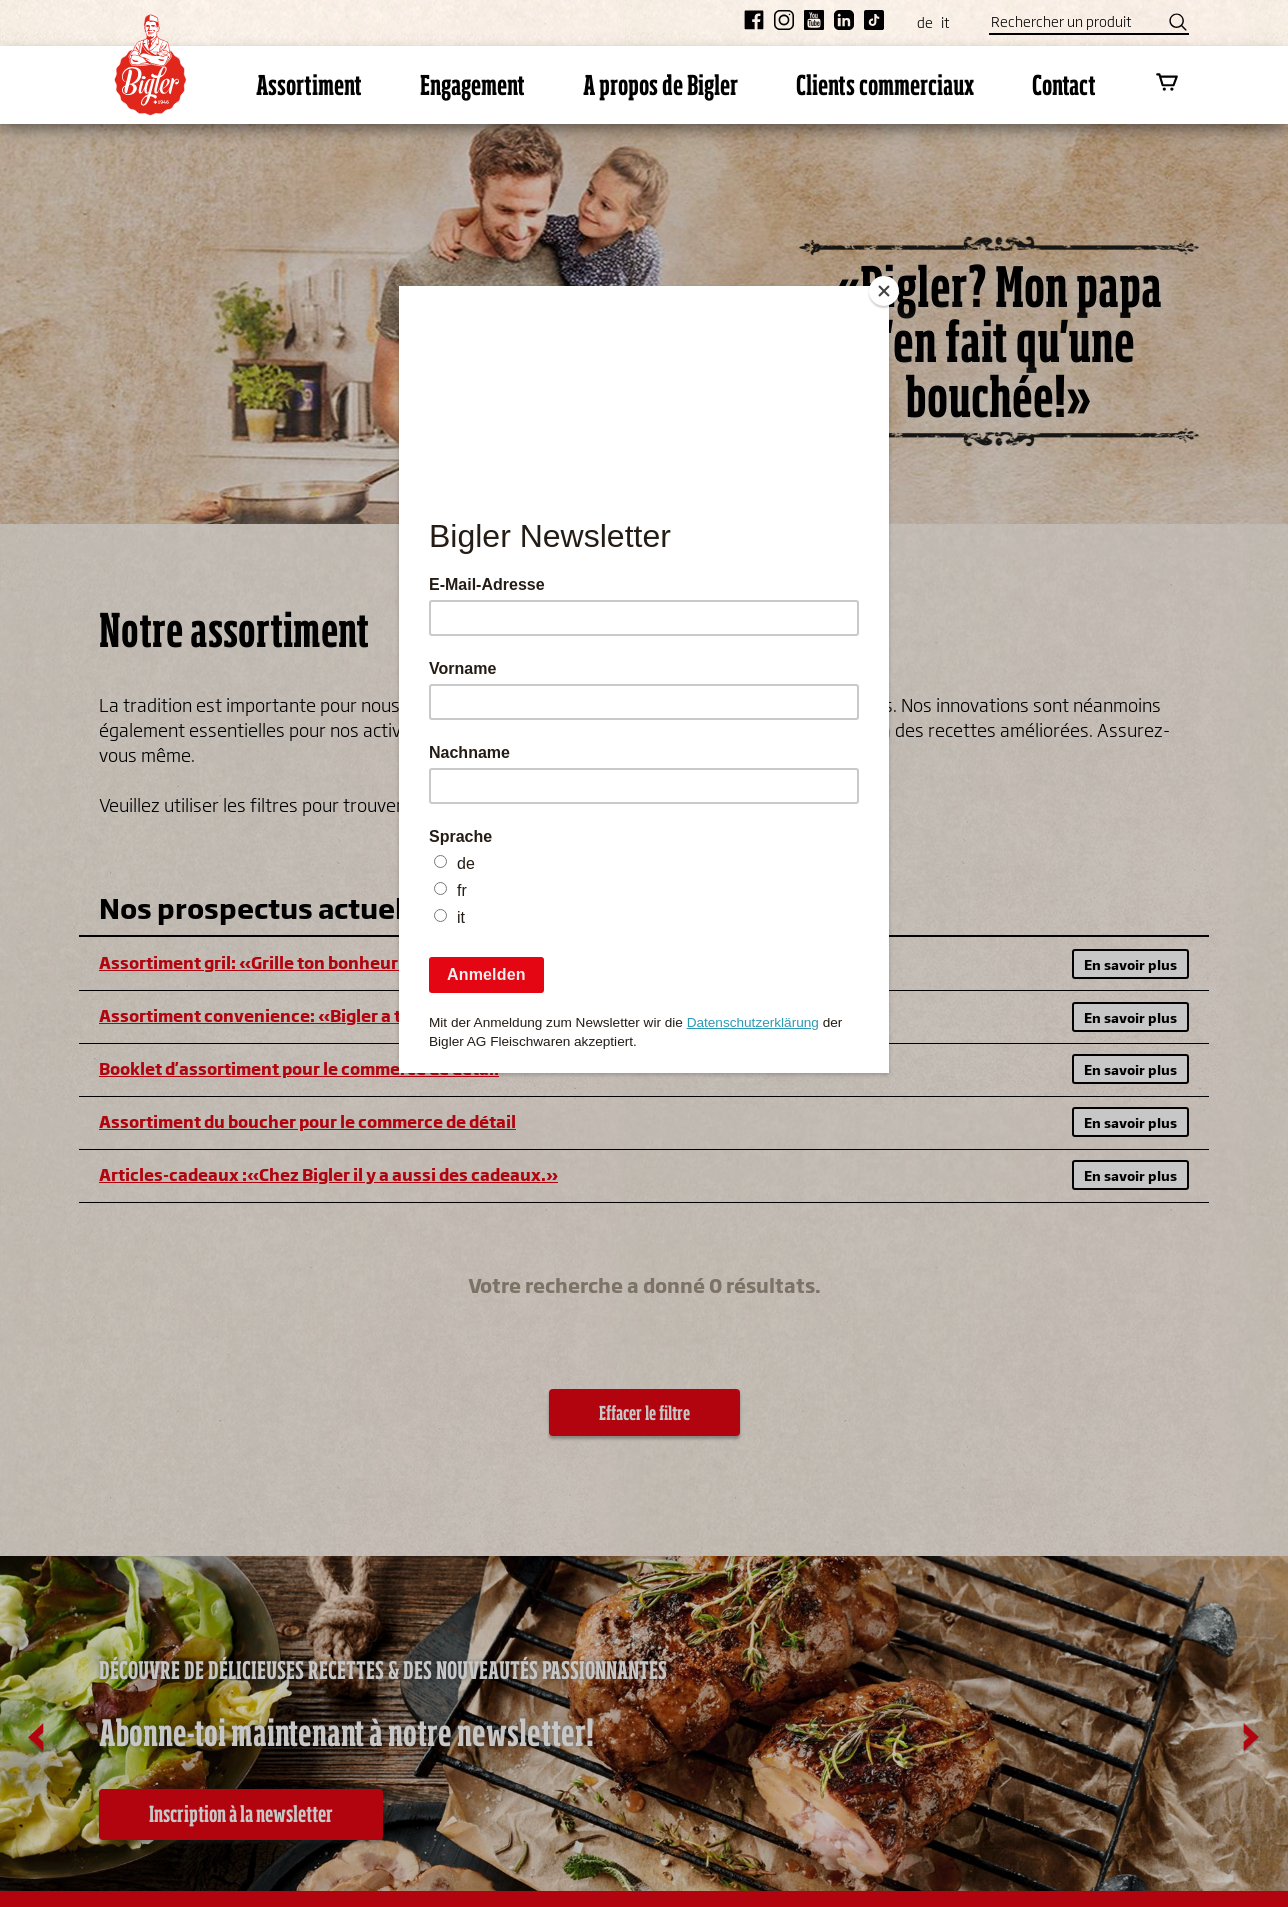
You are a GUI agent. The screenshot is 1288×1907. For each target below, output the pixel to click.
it (945, 22)
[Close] (884, 291)
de (925, 22)
